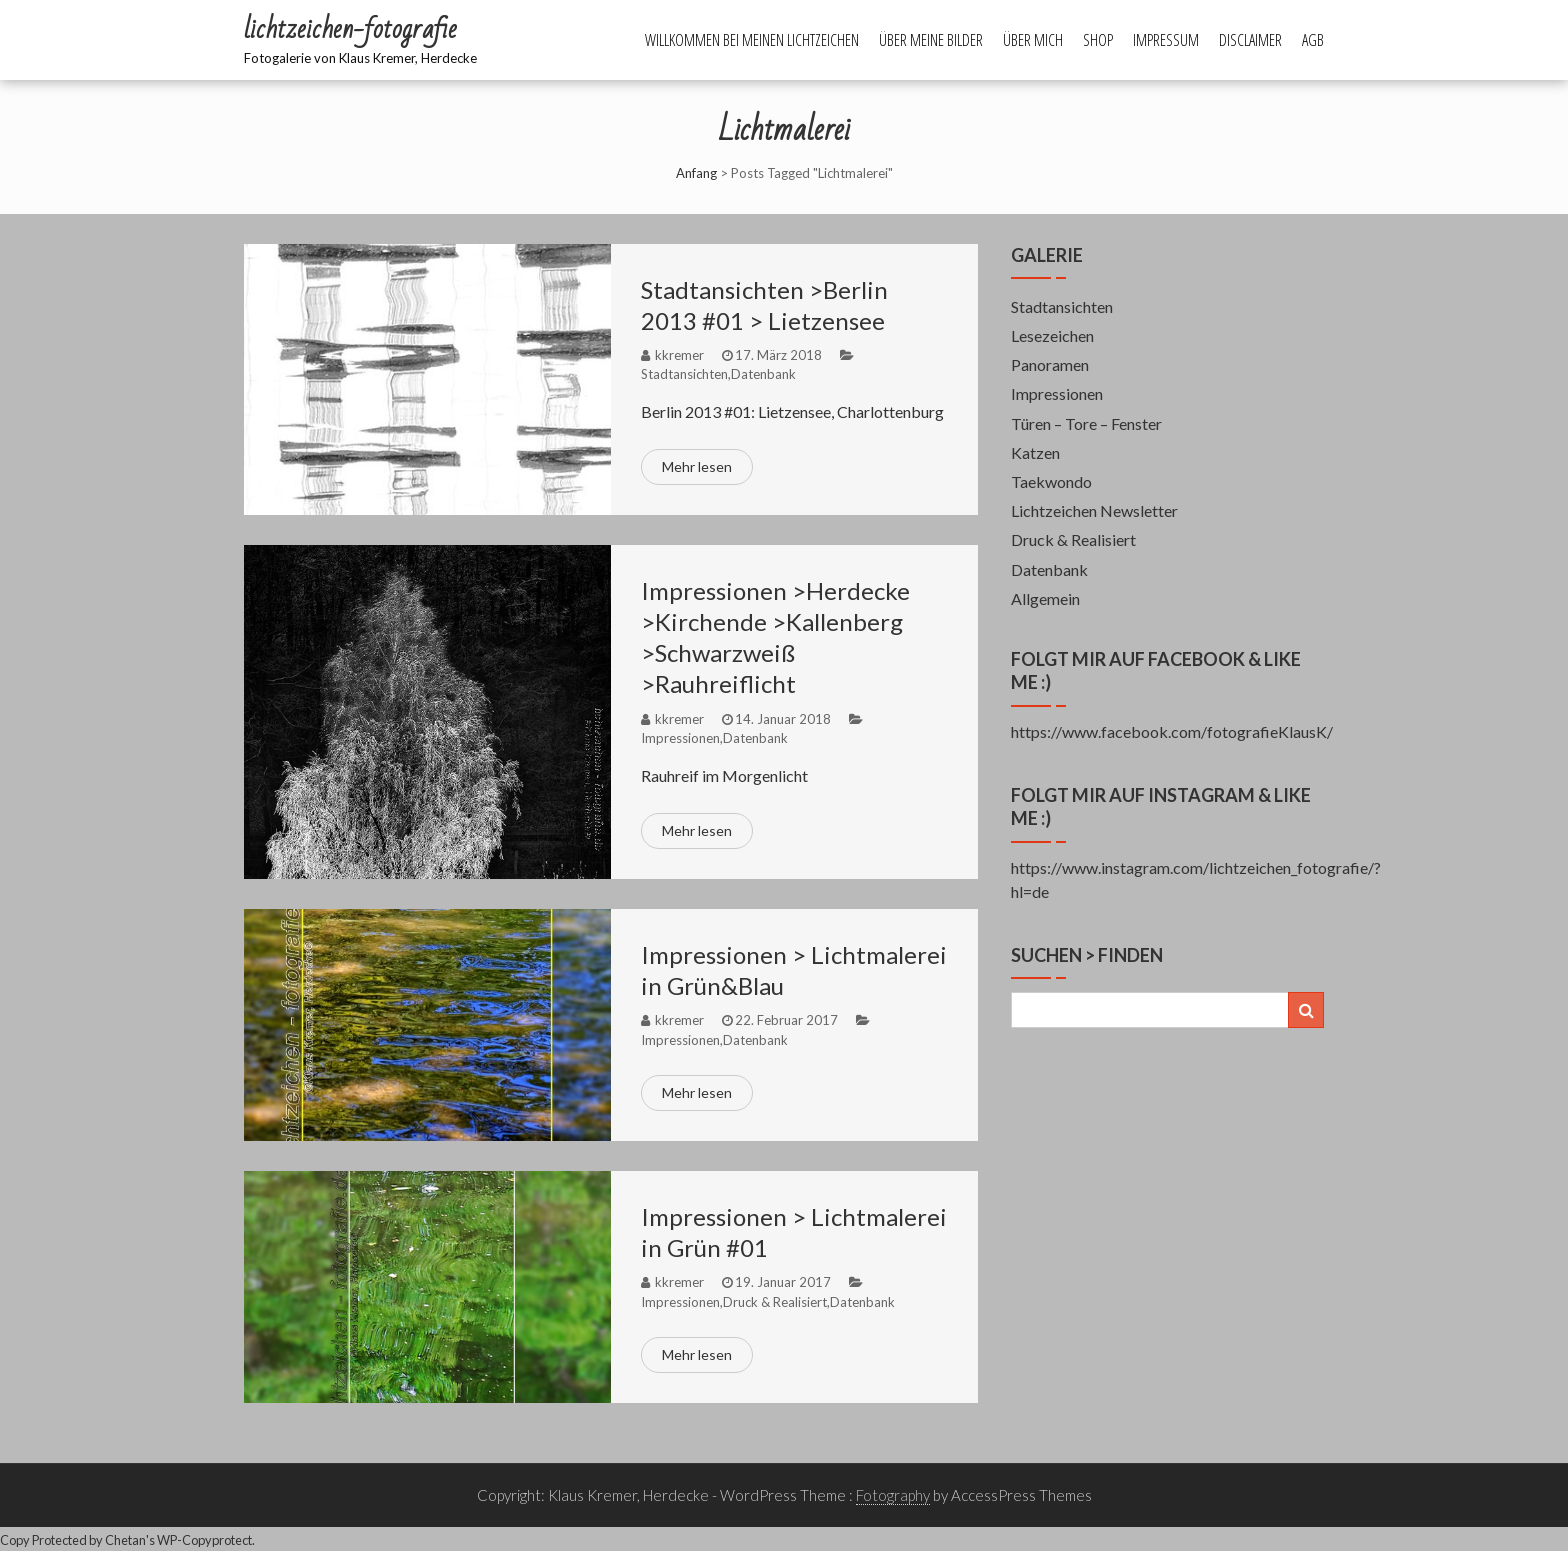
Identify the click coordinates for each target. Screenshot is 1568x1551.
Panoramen (1050, 364)
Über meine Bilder (931, 40)
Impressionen (680, 738)
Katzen (1035, 452)
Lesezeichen (1052, 335)
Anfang (696, 173)
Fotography (893, 1495)
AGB (1313, 40)
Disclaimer (1250, 40)
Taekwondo (1051, 481)
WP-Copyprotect (204, 1540)
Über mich (1033, 40)
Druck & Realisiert (775, 1302)
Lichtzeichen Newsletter (1094, 510)
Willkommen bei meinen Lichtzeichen (752, 40)
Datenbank (763, 374)
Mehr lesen (697, 466)
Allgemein (1045, 598)
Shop (1098, 40)
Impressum (1166, 40)
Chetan (125, 1540)
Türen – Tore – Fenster (1086, 423)
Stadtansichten (684, 374)
